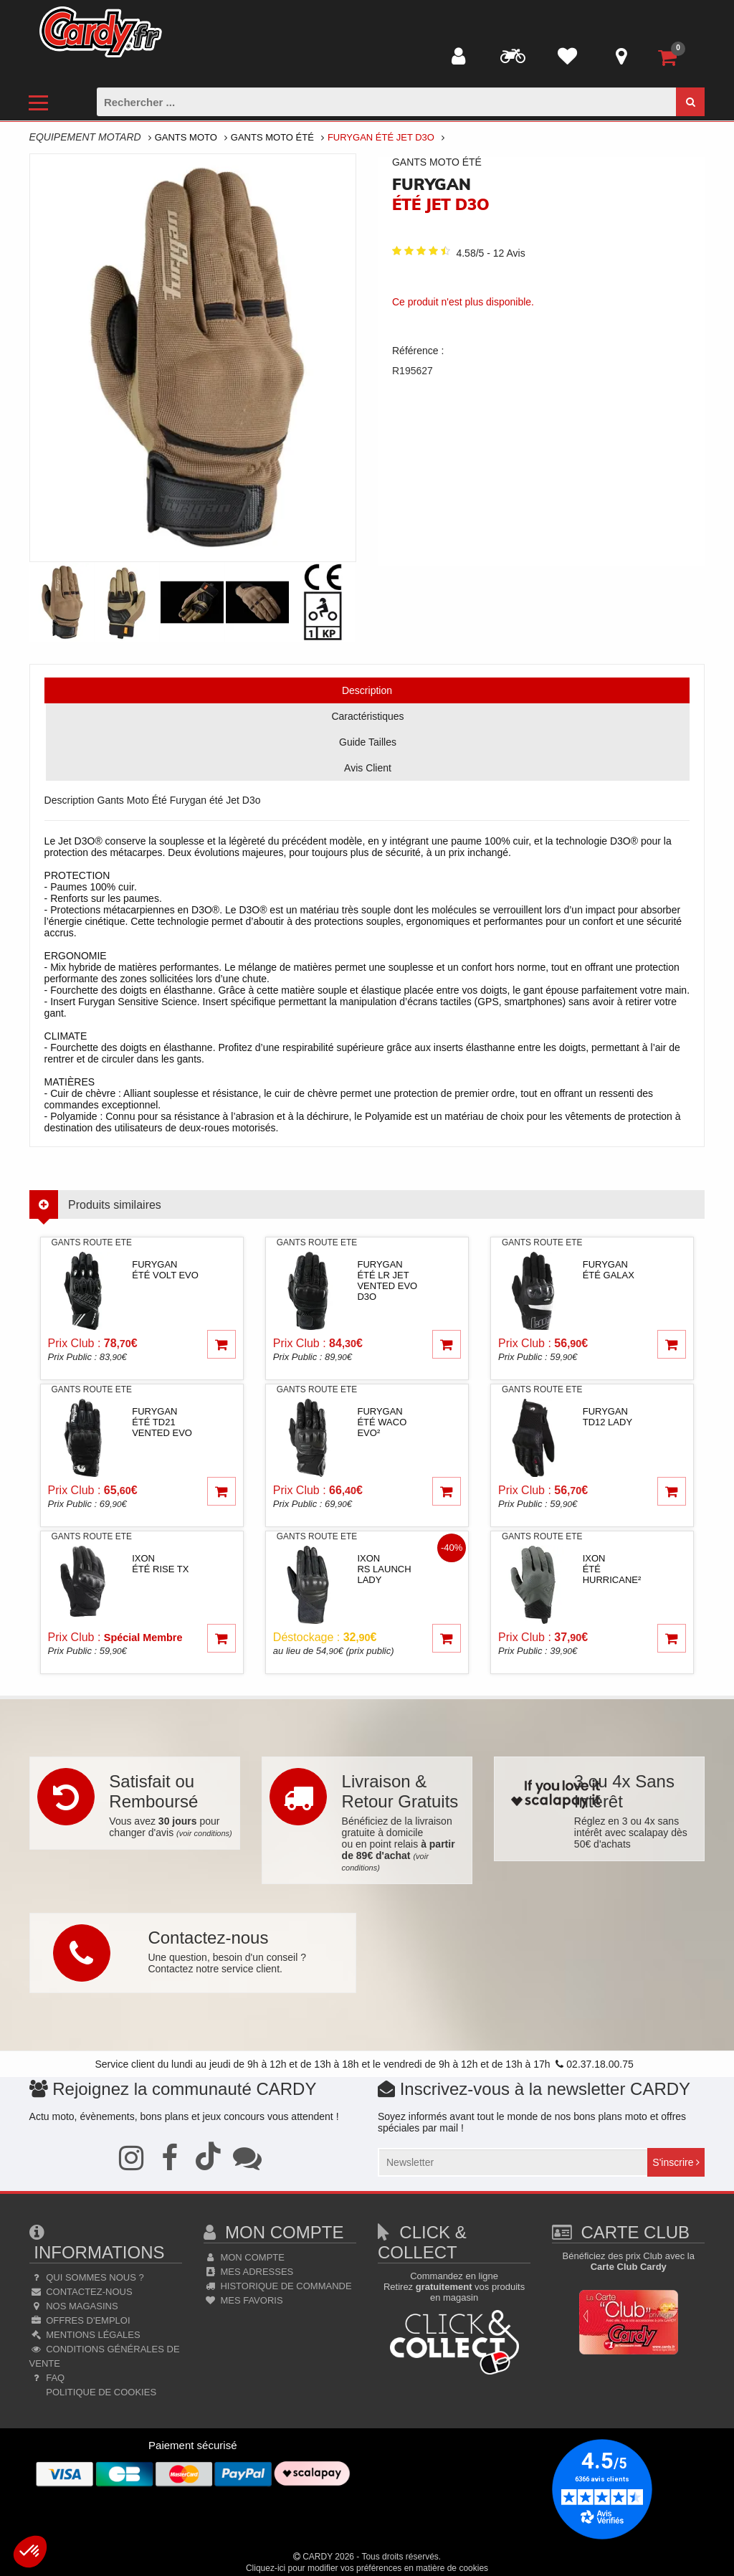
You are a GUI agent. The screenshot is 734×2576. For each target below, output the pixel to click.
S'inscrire (676, 2162)
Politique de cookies (100, 2392)
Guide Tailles (367, 742)
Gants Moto (186, 137)
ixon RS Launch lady (384, 1569)
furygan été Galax (608, 1269)
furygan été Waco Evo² (381, 1422)
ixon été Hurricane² (612, 1569)
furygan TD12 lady (607, 1416)
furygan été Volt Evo (165, 1269)
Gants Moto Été (272, 137)
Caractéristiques (367, 716)
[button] (30, 2551)
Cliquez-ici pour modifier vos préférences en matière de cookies (367, 2568)
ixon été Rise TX (160, 1563)
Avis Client (367, 768)
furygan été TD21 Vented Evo (162, 1422)
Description (367, 690)
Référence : (418, 350)
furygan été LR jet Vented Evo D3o (387, 1280)
